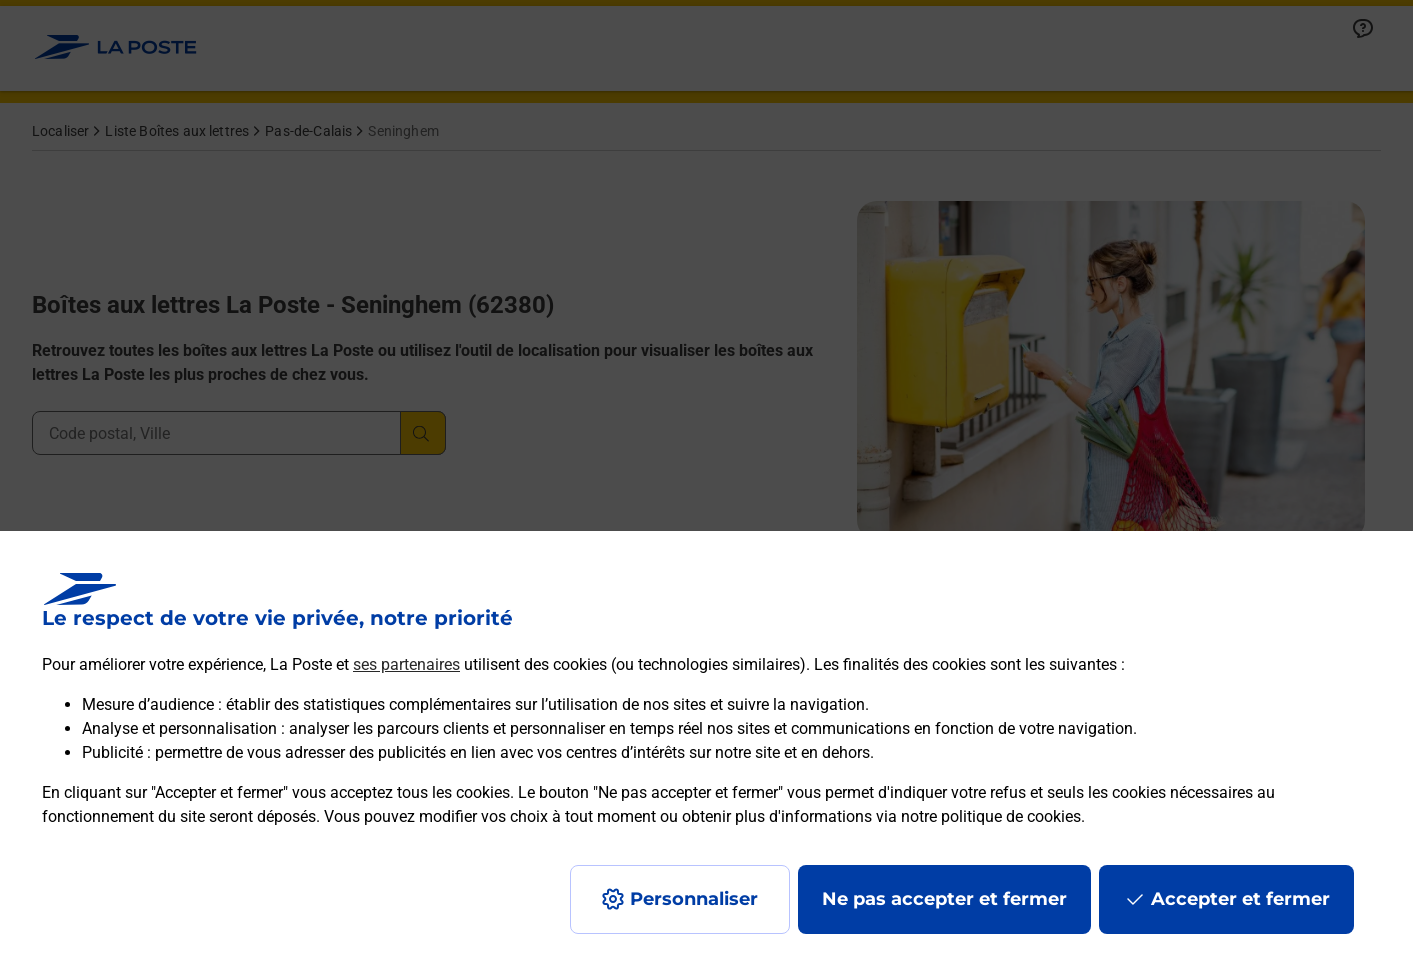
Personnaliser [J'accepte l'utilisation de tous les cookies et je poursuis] (694, 899)
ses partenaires (406, 664)
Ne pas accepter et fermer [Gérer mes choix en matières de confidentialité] (944, 899)
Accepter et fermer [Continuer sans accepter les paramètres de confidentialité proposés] (1240, 899)
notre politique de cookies (991, 816)
